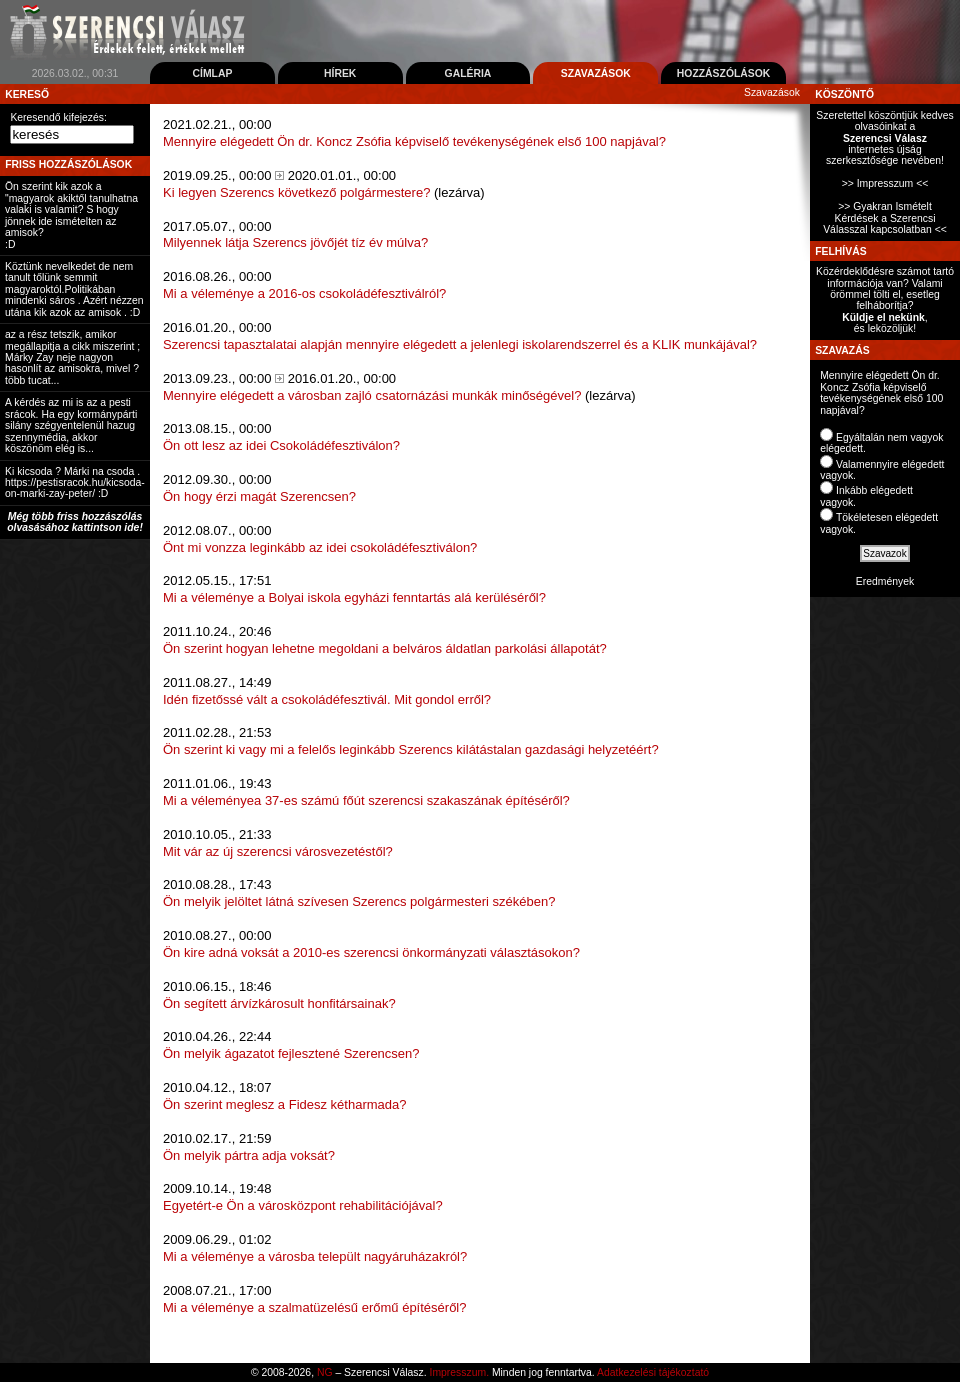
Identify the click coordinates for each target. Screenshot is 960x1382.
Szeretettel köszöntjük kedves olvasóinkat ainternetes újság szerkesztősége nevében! (884, 138)
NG (325, 1372)
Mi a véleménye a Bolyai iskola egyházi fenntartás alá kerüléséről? (354, 597)
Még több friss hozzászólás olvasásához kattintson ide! (75, 522)
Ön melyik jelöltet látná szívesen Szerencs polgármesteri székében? (359, 901)
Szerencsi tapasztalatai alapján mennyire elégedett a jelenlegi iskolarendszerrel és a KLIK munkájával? (460, 344)
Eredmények (885, 581)
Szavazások (596, 73)
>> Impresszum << (885, 183)
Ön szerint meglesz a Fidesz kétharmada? (285, 1104)
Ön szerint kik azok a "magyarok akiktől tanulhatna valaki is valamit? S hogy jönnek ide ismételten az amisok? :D (71, 215)
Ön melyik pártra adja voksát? (249, 1155)
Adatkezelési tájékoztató (653, 1372)
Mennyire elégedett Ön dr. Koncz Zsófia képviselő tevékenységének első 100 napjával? (414, 141)
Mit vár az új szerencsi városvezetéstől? (278, 851)
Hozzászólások (724, 73)
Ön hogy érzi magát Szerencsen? (259, 496)
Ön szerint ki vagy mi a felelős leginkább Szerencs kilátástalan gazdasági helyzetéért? (411, 749)
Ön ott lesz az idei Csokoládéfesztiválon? (281, 445)
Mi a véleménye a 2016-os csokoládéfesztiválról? (304, 293)
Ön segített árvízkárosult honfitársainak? (279, 1003)
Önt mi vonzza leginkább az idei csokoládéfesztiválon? (320, 547)
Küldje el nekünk (883, 317)
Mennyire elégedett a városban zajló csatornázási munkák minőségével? (372, 395)
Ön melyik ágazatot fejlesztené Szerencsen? (291, 1053)
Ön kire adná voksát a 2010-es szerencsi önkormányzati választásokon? (371, 952)
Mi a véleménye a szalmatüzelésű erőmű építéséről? (314, 1307)
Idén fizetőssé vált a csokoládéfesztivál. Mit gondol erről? (327, 699)
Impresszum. (459, 1372)
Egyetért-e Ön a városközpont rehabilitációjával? (303, 1205)
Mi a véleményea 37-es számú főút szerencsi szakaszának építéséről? (366, 800)
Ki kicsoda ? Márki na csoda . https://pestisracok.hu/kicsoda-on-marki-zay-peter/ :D (75, 483)
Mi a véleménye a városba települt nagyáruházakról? (315, 1256)
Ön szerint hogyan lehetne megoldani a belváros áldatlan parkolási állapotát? (385, 648)
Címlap (212, 73)
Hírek (340, 73)
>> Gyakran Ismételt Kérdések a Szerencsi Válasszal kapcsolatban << (885, 218)
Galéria (468, 73)
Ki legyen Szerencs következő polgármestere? (296, 192)
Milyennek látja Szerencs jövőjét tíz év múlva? (295, 242)
